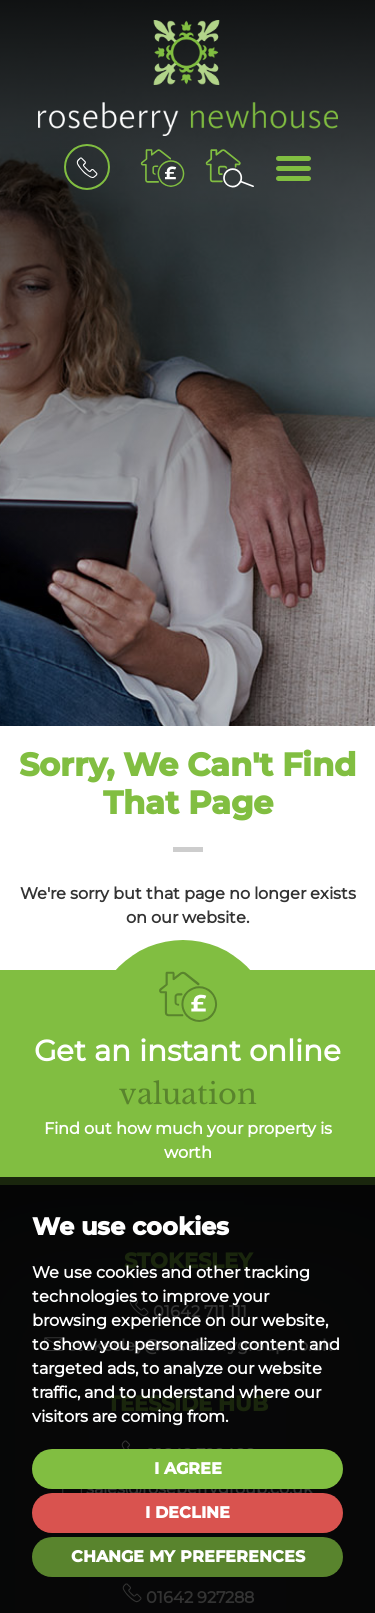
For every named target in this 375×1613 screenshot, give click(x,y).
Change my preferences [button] (188, 1556)
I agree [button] (188, 1468)
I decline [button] (187, 1512)
